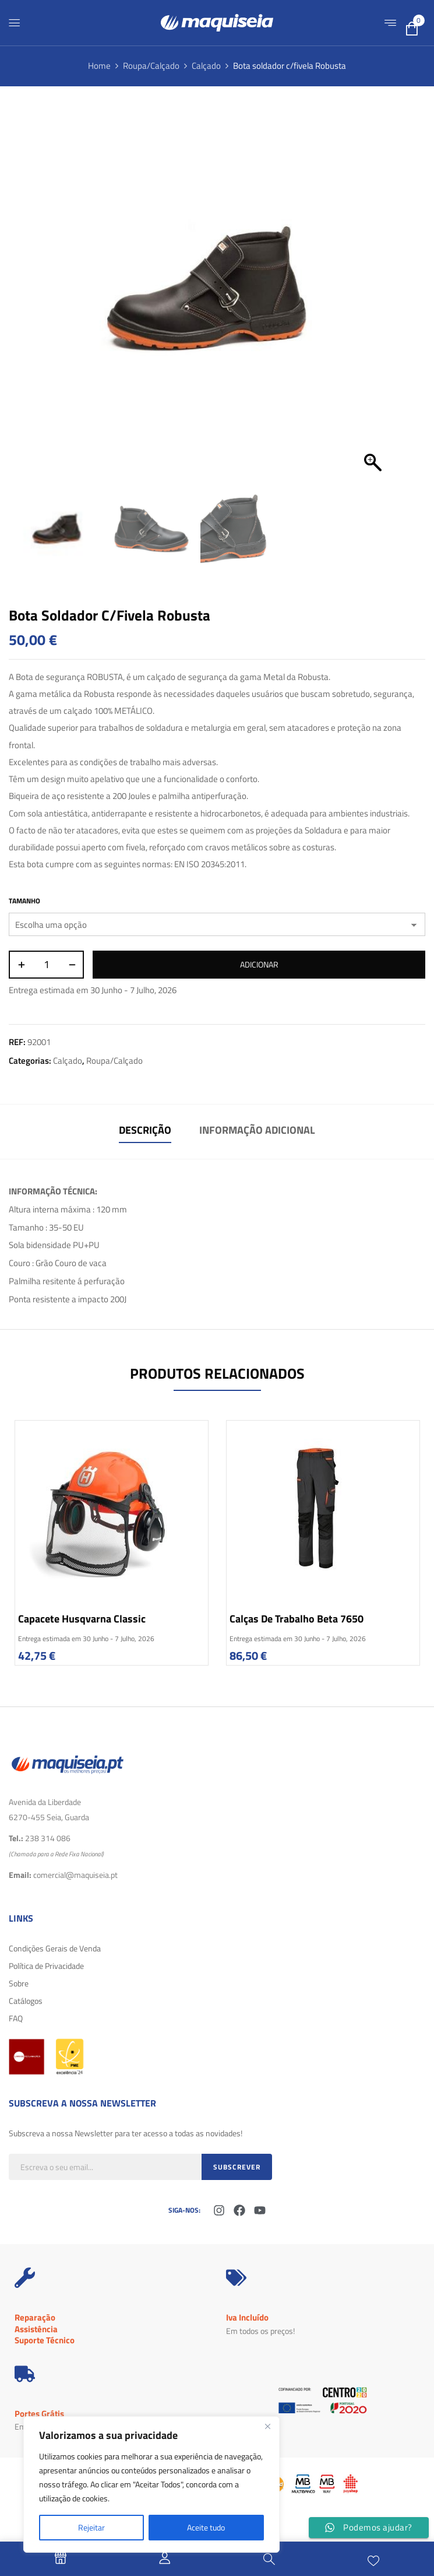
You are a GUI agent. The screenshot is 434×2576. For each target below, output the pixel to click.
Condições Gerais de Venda (55, 1948)
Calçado (206, 65)
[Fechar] (267, 2426)
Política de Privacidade (46, 1966)
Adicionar (259, 964)
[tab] (145, 1131)
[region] (151, 2484)
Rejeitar (91, 2527)
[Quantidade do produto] (46, 964)
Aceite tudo (206, 2527)
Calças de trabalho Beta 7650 (297, 1619)
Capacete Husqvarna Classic (82, 1619)
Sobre (19, 1983)
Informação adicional (257, 1130)
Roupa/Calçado (151, 65)
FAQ (16, 2018)
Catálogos (26, 2001)
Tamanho (24, 900)
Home (99, 65)
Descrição (145, 1130)
